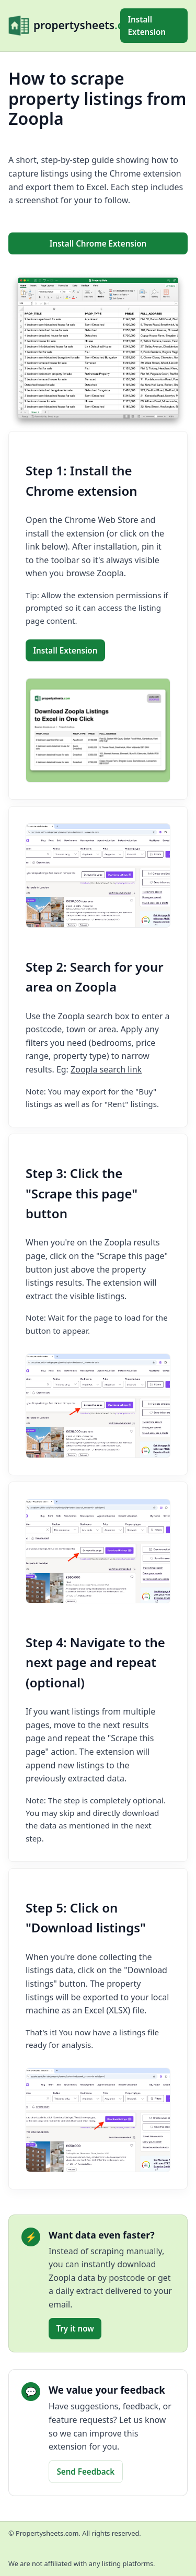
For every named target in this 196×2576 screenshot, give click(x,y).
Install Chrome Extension (98, 243)
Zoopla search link (106, 1069)
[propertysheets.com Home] (64, 25)
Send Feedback (85, 2471)
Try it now (75, 2328)
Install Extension (147, 25)
